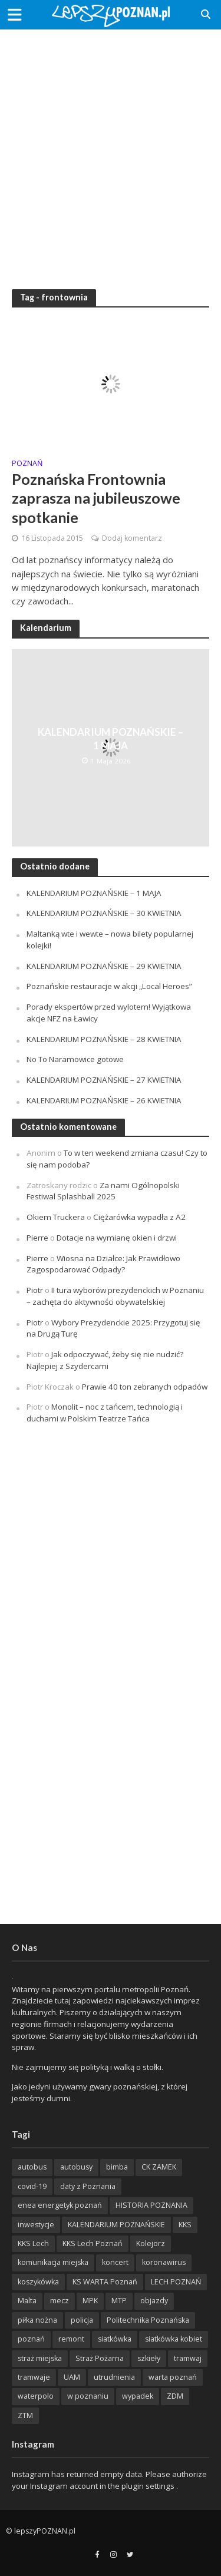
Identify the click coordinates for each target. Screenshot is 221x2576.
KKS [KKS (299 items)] (185, 2225)
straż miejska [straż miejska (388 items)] (40, 2358)
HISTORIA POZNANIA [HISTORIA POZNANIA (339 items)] (151, 2205)
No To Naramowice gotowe (75, 1059)
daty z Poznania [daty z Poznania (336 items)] (88, 2186)
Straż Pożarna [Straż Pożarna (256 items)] (99, 2358)
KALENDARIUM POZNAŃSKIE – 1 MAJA (110, 738)
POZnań (27, 464)
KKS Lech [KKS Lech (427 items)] (33, 2243)
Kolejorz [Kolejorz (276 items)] (150, 2243)
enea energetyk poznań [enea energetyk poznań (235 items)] (60, 2205)
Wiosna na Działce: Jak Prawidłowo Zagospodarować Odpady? (103, 1264)
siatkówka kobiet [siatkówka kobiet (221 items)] (173, 2339)
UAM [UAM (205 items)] (72, 2377)
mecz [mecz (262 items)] (59, 2301)
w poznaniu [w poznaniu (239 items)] (87, 2396)
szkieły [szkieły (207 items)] (148, 2358)
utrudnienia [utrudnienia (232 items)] (114, 2377)
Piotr (35, 1290)
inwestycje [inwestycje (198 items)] (36, 2225)
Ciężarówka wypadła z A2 (139, 1217)
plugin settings (148, 2486)
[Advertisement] (110, 151)
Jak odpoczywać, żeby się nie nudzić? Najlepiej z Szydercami (105, 1360)
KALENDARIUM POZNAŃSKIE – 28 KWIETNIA (104, 1039)
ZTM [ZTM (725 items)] (25, 2415)
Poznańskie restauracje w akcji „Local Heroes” (109, 986)
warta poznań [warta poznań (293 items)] (173, 2377)
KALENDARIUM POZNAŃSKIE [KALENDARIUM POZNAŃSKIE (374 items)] (116, 2225)
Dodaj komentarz (132, 538)
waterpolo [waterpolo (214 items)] (36, 2396)
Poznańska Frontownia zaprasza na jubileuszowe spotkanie (96, 498)
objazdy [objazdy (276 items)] (154, 2301)
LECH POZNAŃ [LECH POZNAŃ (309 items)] (176, 2282)
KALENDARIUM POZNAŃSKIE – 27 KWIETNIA (104, 1079)
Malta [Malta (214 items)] (27, 2301)
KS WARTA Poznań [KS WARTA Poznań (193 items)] (104, 2282)
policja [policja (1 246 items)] (82, 2320)
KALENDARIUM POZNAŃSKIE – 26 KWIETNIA (104, 1100)
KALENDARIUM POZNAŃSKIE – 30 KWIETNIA (104, 913)
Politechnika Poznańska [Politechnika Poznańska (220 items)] (148, 2320)
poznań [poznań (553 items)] (31, 2339)
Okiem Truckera (56, 1217)
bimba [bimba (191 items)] (117, 2167)
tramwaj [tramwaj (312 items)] (188, 2358)
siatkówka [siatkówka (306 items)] (114, 2339)
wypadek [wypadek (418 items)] (137, 2396)
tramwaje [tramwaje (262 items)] (34, 2377)
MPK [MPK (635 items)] (90, 2301)
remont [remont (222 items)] (71, 2339)
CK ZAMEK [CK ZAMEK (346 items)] (158, 2167)
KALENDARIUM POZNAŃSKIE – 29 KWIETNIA (104, 966)
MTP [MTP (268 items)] (119, 2301)
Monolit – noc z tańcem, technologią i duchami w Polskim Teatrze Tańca (105, 1412)
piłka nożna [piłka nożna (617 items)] (37, 2320)
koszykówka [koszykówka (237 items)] (38, 2282)
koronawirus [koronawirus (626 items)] (164, 2262)
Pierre (37, 1237)
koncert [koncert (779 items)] (115, 2262)
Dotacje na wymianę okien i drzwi (117, 1237)
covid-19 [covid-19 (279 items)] (32, 2186)
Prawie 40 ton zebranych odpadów (144, 1386)
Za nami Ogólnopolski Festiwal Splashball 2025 (103, 1191)
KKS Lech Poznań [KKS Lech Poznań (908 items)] (92, 2243)
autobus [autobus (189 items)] (32, 2167)
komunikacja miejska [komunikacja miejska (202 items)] (53, 2262)
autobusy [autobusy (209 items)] (76, 2167)
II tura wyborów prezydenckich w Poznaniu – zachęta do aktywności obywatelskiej (115, 1296)
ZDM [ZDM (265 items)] (175, 2396)
